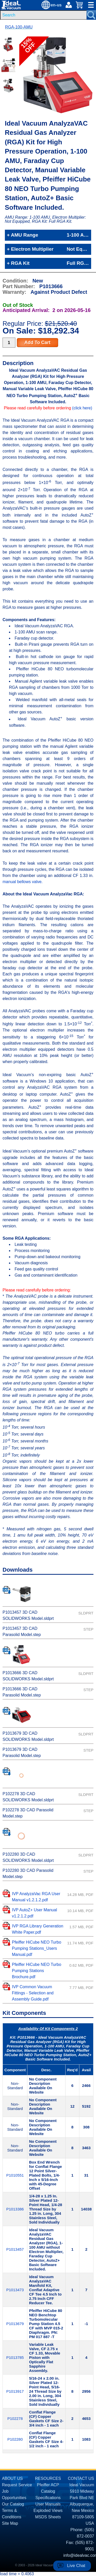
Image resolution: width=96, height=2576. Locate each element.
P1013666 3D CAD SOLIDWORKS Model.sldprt (28, 1676)
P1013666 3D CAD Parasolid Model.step (22, 1692)
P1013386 (15, 2209)
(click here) (82, 408)
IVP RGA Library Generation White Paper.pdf (37, 1929)
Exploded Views (48, 2510)
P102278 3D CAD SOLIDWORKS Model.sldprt (28, 1797)
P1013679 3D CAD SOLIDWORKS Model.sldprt (28, 1736)
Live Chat (76, 2565)
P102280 (15, 2439)
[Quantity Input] (9, 343)
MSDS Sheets (48, 2517)
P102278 (15, 2418)
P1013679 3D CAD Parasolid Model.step (22, 1752)
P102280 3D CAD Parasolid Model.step (28, 1873)
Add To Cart (37, 342)
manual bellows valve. (23, 882)
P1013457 (15, 2249)
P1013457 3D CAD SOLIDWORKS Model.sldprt (28, 1615)
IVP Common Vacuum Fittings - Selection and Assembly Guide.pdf (33, 1993)
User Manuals (48, 2504)
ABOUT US (12, 2478)
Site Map (10, 2523)
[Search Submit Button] (91, 15)
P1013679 (15, 2323)
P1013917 (15, 2391)
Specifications (48, 2498)
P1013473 (15, 2290)
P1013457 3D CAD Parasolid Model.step (22, 1631)
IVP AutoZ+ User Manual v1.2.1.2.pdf (34, 1913)
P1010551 (15, 2175)
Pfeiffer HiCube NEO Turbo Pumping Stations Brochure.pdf (36, 1970)
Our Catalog (13, 2504)
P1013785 (15, 2357)
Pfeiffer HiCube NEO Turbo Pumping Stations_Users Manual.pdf (36, 1948)
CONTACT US (81, 2478)
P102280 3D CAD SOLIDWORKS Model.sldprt (28, 1857)
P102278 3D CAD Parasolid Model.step (28, 1813)
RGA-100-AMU (19, 27)
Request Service (17, 2485)
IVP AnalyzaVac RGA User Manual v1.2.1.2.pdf (36, 1897)
